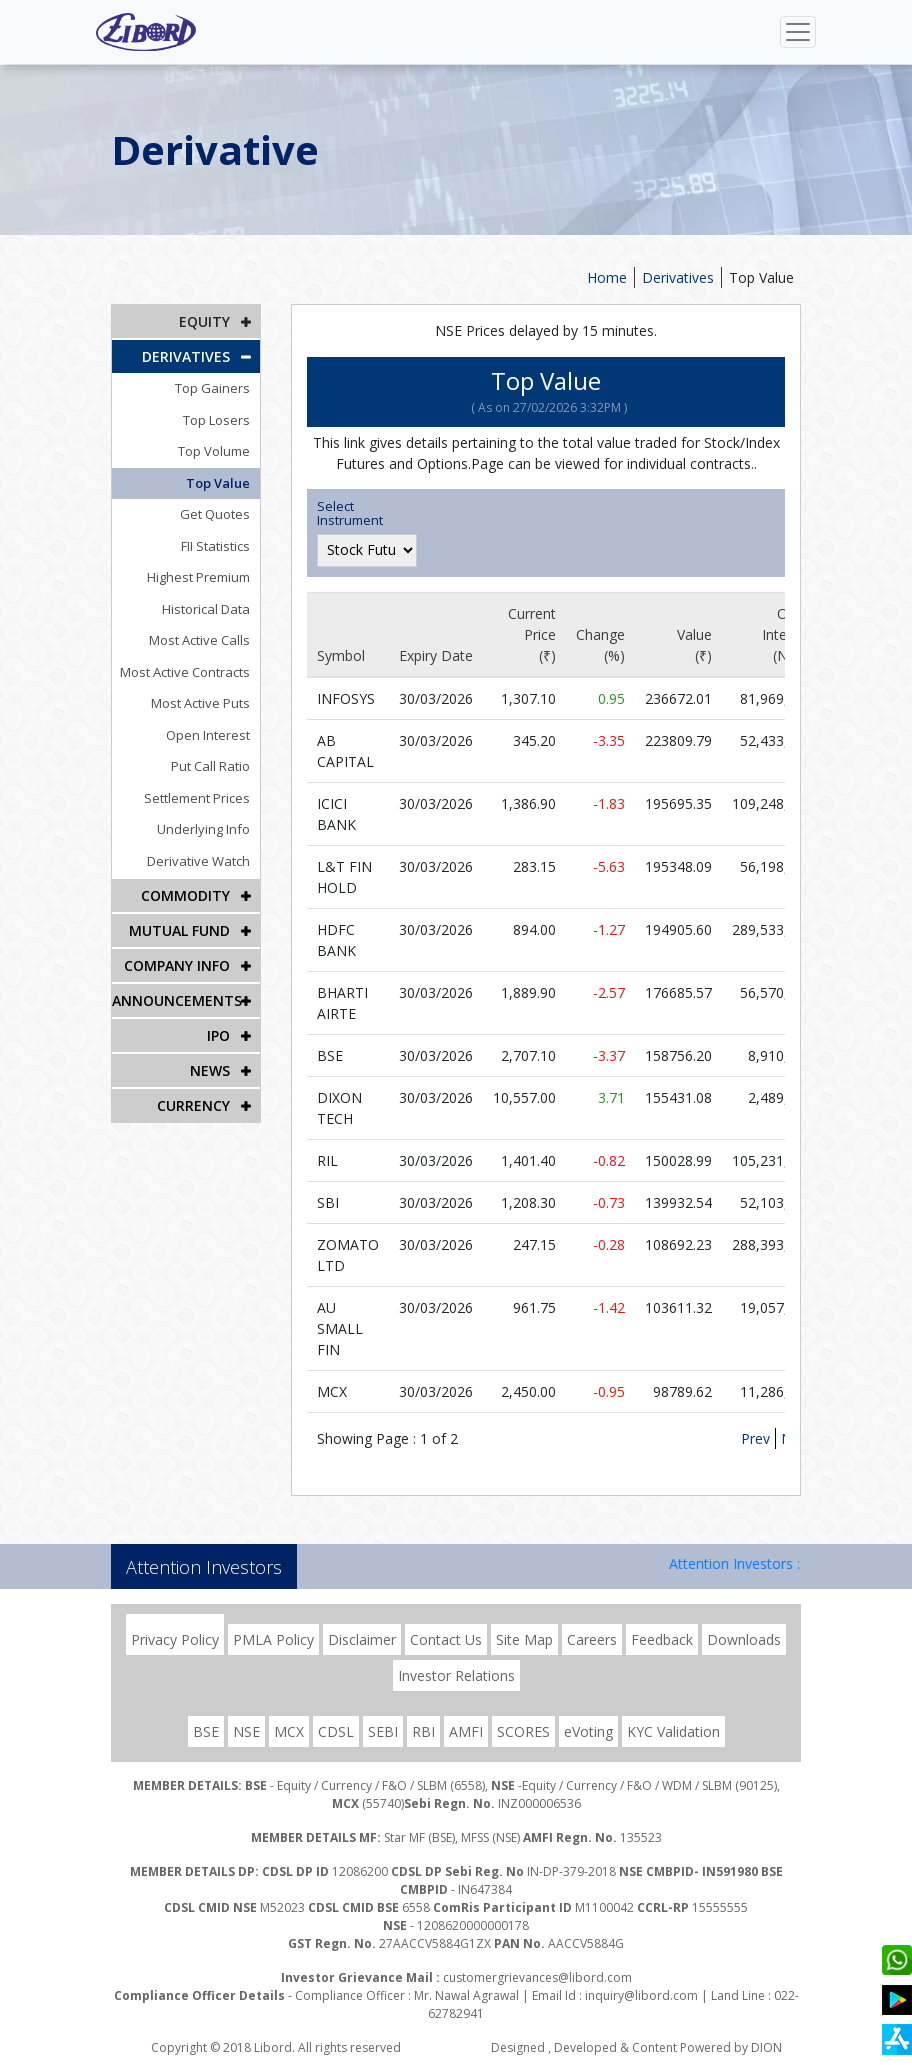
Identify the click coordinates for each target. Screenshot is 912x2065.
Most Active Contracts (185, 672)
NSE (246, 1731)
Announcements (177, 1000)
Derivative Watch (198, 861)
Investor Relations (456, 1675)
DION (766, 2047)
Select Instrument (350, 513)
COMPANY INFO (177, 965)
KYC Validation (673, 1731)
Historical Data (206, 609)
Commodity (185, 895)
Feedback (662, 1639)
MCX (289, 1731)
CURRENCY (193, 1105)
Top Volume (214, 451)
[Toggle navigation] (798, 32)
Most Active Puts (200, 703)
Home (607, 277)
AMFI (466, 1731)
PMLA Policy (273, 1639)
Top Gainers (212, 388)
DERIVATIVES (186, 356)
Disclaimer (362, 1639)
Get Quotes (215, 514)
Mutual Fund (179, 930)
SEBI (383, 1731)
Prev (755, 1438)
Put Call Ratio (210, 766)
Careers (592, 1639)
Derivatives (678, 277)
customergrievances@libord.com (537, 1977)
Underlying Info (203, 829)
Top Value (761, 277)
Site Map (524, 1639)
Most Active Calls (199, 640)
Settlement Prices (197, 798)
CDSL (336, 1731)
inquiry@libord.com (641, 1995)
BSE (206, 1731)
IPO (218, 1035)
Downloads (744, 1639)
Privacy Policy (175, 1639)
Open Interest (208, 735)
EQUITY (204, 321)
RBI (423, 1731)
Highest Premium (198, 577)
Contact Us (446, 1639)
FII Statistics (215, 546)
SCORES (523, 1731)
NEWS (210, 1070)
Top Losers (216, 420)
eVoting (588, 1731)
